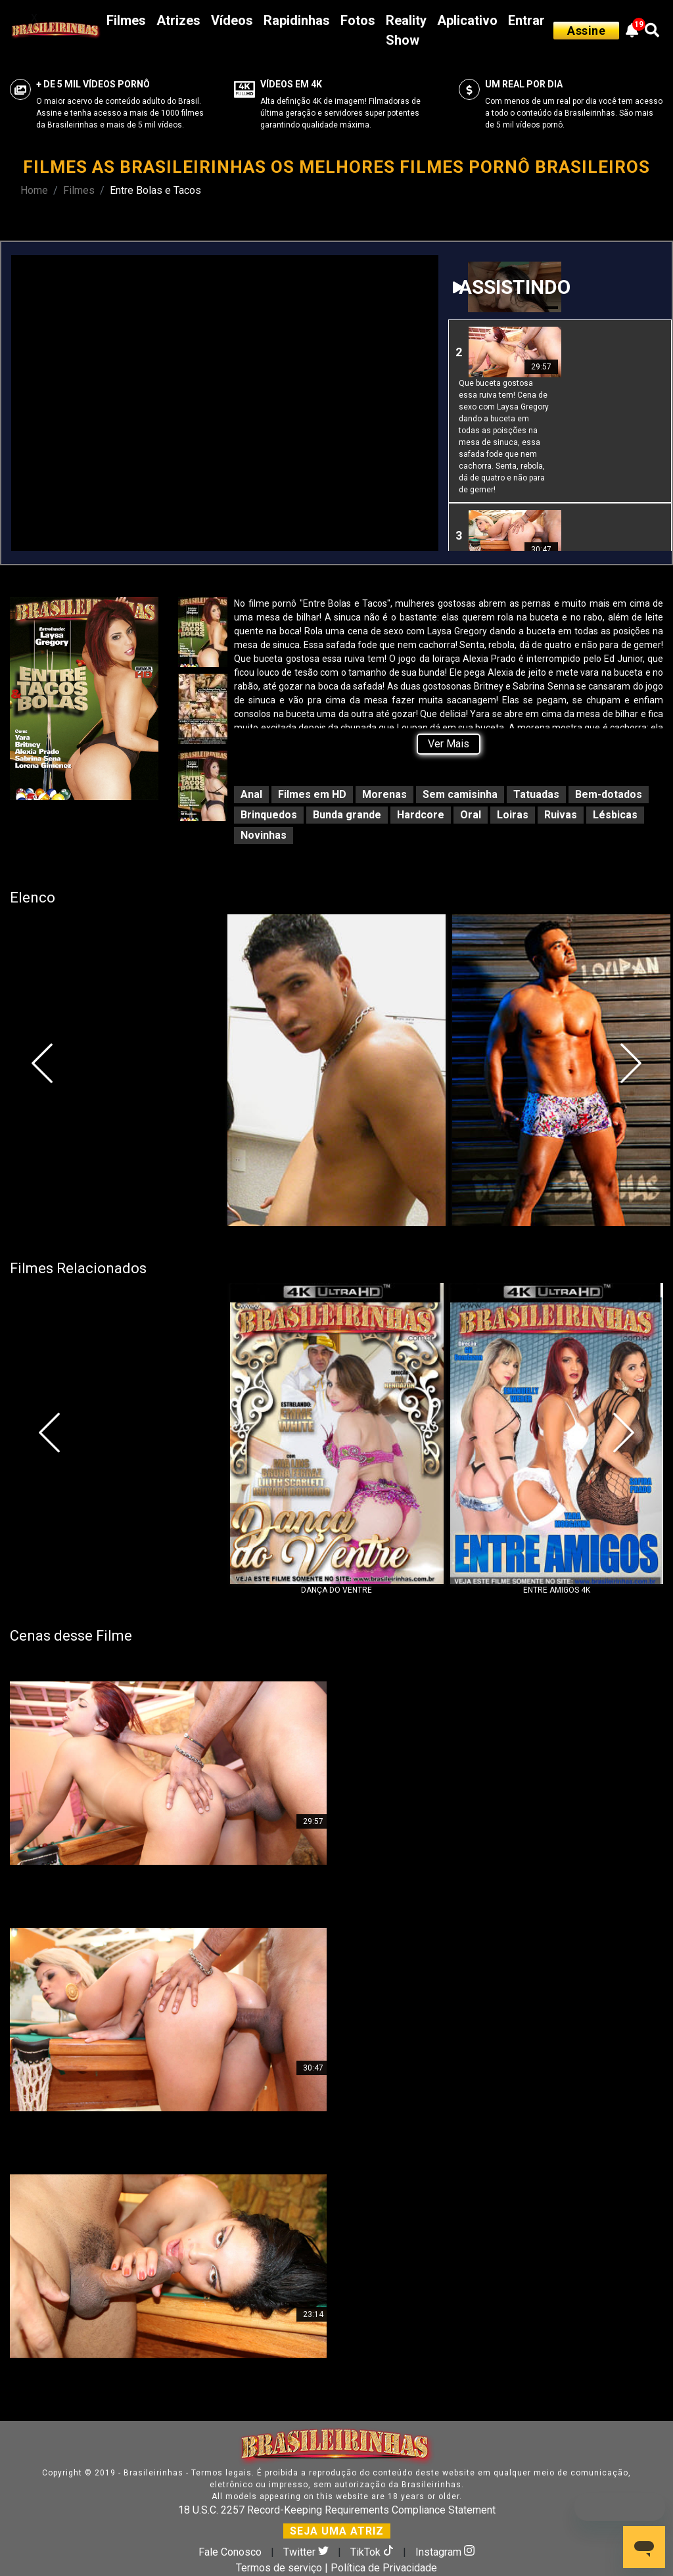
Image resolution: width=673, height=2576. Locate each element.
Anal (251, 794)
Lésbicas (615, 814)
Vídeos (232, 20)
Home (34, 190)
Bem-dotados (608, 794)
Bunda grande (347, 814)
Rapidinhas (297, 20)
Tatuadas (536, 794)
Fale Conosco (230, 2552)
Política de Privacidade (384, 2568)
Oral (470, 814)
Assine (586, 30)
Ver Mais (448, 744)
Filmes (126, 20)
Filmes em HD (312, 794)
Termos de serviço (279, 2568)
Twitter (307, 2552)
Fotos (357, 20)
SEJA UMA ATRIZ (337, 2531)
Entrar (526, 20)
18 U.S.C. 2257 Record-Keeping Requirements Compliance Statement (337, 2510)
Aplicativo (467, 20)
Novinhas (264, 835)
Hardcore (420, 814)
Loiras (512, 814)
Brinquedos (269, 814)
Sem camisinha (460, 794)
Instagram (445, 2552)
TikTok (373, 2552)
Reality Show (406, 30)
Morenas (384, 794)
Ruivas (560, 814)
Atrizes (178, 20)
